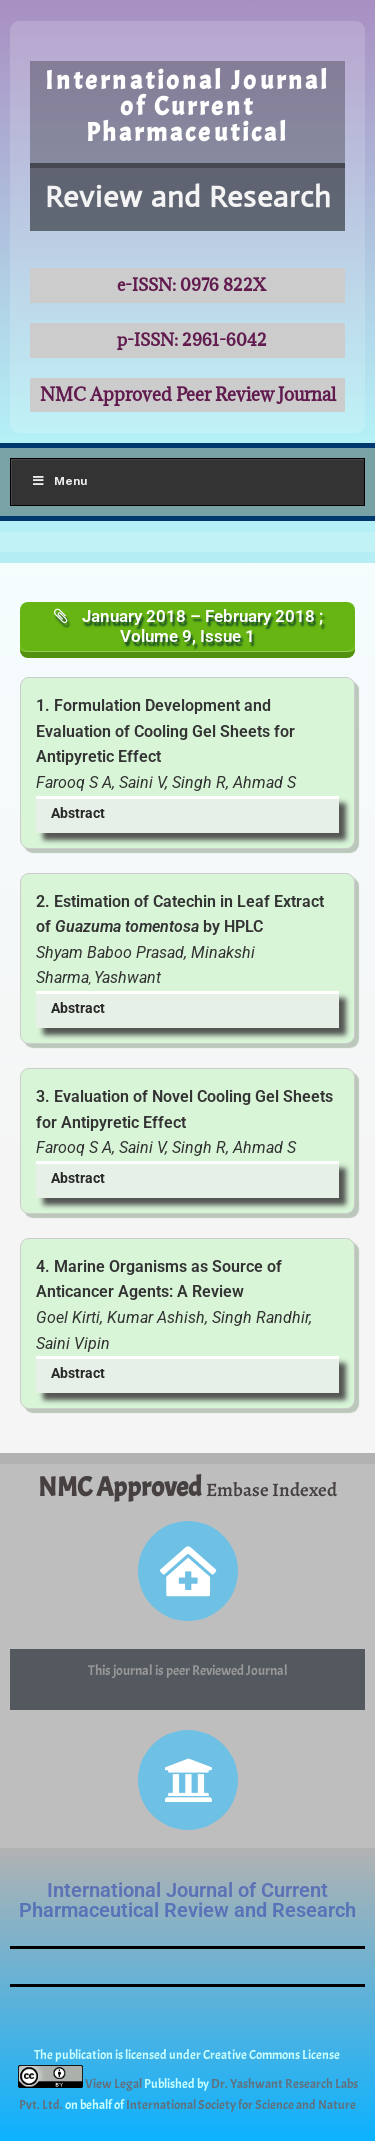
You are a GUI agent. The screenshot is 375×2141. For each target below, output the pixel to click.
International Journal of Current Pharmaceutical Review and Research (187, 1900)
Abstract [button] (78, 813)
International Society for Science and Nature (241, 2105)
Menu (59, 481)
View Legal (114, 2084)
